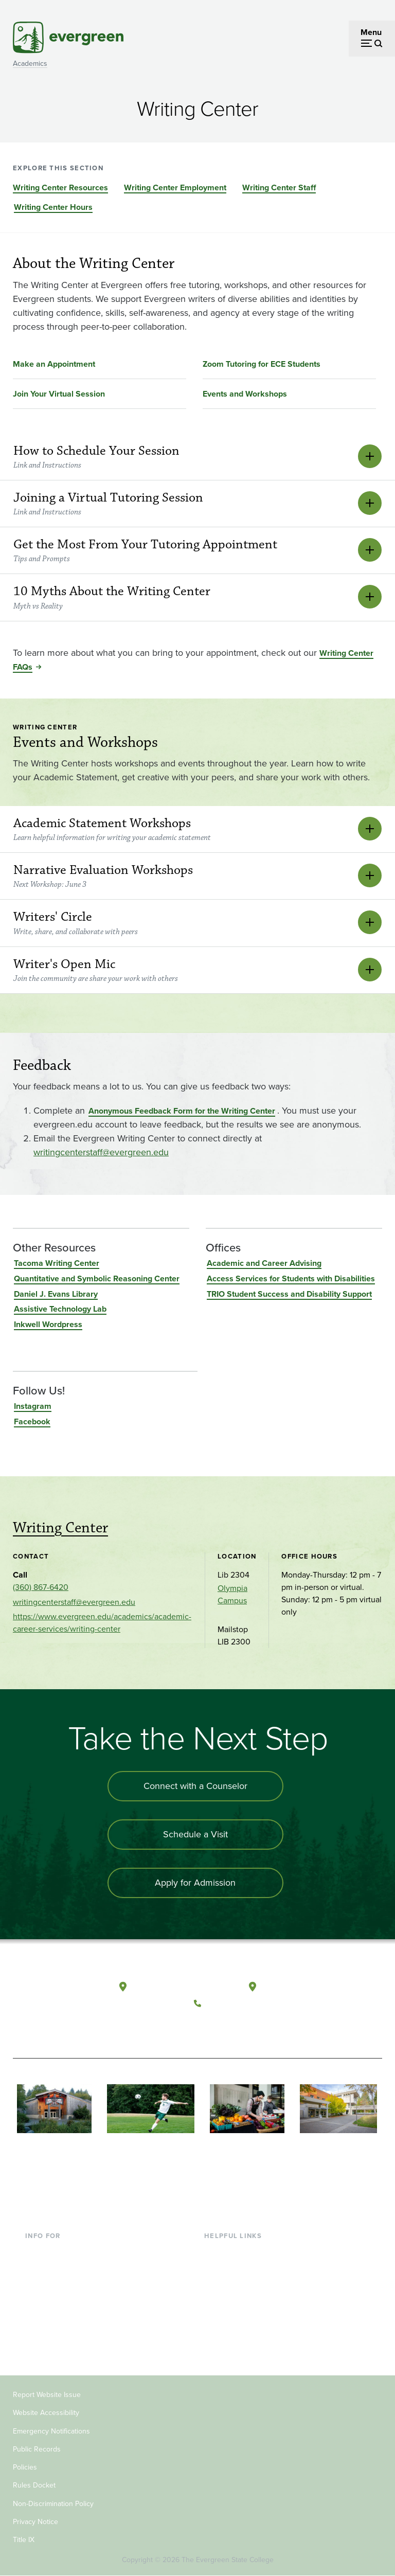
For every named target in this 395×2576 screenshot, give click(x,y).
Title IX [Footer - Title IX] (23, 2539)
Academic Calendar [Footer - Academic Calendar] (239, 2318)
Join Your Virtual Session (59, 394)
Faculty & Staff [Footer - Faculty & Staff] (51, 2301)
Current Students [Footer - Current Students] (55, 2252)
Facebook (32, 1421)
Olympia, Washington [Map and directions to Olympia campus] (172, 1987)
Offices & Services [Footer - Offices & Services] (236, 2285)
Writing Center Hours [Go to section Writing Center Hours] (53, 207)
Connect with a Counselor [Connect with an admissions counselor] (195, 1786)
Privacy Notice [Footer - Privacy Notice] (35, 2521)
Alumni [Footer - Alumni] (38, 2335)
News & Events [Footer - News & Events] (231, 2335)
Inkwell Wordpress (48, 1324)
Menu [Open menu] (371, 32)
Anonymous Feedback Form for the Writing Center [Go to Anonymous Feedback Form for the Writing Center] (181, 1111)
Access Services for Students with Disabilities (291, 1278)
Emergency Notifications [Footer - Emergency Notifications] (51, 2431)
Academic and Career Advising (264, 1263)
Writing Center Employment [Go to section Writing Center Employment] (175, 187)
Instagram (32, 1406)
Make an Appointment (54, 364)
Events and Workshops (245, 394)
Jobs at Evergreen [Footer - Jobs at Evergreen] (236, 2351)
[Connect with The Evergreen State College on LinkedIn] (268, 2027)
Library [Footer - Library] (216, 2252)
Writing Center (60, 1527)
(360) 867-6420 (40, 1587)
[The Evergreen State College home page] (51, 1996)
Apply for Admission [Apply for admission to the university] (195, 1882)
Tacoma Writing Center (56, 1263)
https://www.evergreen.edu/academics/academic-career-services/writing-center (102, 1623)
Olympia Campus (232, 1594)
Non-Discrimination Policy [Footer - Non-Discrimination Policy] (53, 2503)
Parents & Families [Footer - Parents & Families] (58, 2285)
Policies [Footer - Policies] (25, 2467)
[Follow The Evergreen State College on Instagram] (247, 2027)
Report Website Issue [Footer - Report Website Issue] (47, 2394)
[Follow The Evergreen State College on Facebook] (204, 2027)
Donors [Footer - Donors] (38, 2318)
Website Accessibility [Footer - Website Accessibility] (46, 2412)
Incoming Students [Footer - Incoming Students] (59, 2268)
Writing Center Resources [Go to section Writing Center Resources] (60, 187)
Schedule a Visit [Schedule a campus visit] (195, 1834)
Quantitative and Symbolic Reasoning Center (96, 1278)
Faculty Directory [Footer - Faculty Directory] (234, 2268)
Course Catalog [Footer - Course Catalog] (232, 2301)
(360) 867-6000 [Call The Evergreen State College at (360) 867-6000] (236, 2003)
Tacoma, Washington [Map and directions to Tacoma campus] (301, 1987)
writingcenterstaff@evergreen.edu (101, 1152)
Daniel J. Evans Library (56, 1294)
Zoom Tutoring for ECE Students (261, 364)
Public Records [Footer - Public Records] (37, 2449)
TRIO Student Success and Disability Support (289, 1294)
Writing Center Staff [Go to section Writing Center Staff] (279, 187)
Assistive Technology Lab (60, 1309)
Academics (30, 63)
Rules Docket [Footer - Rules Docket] (34, 2485)
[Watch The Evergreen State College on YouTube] (225, 2027)
